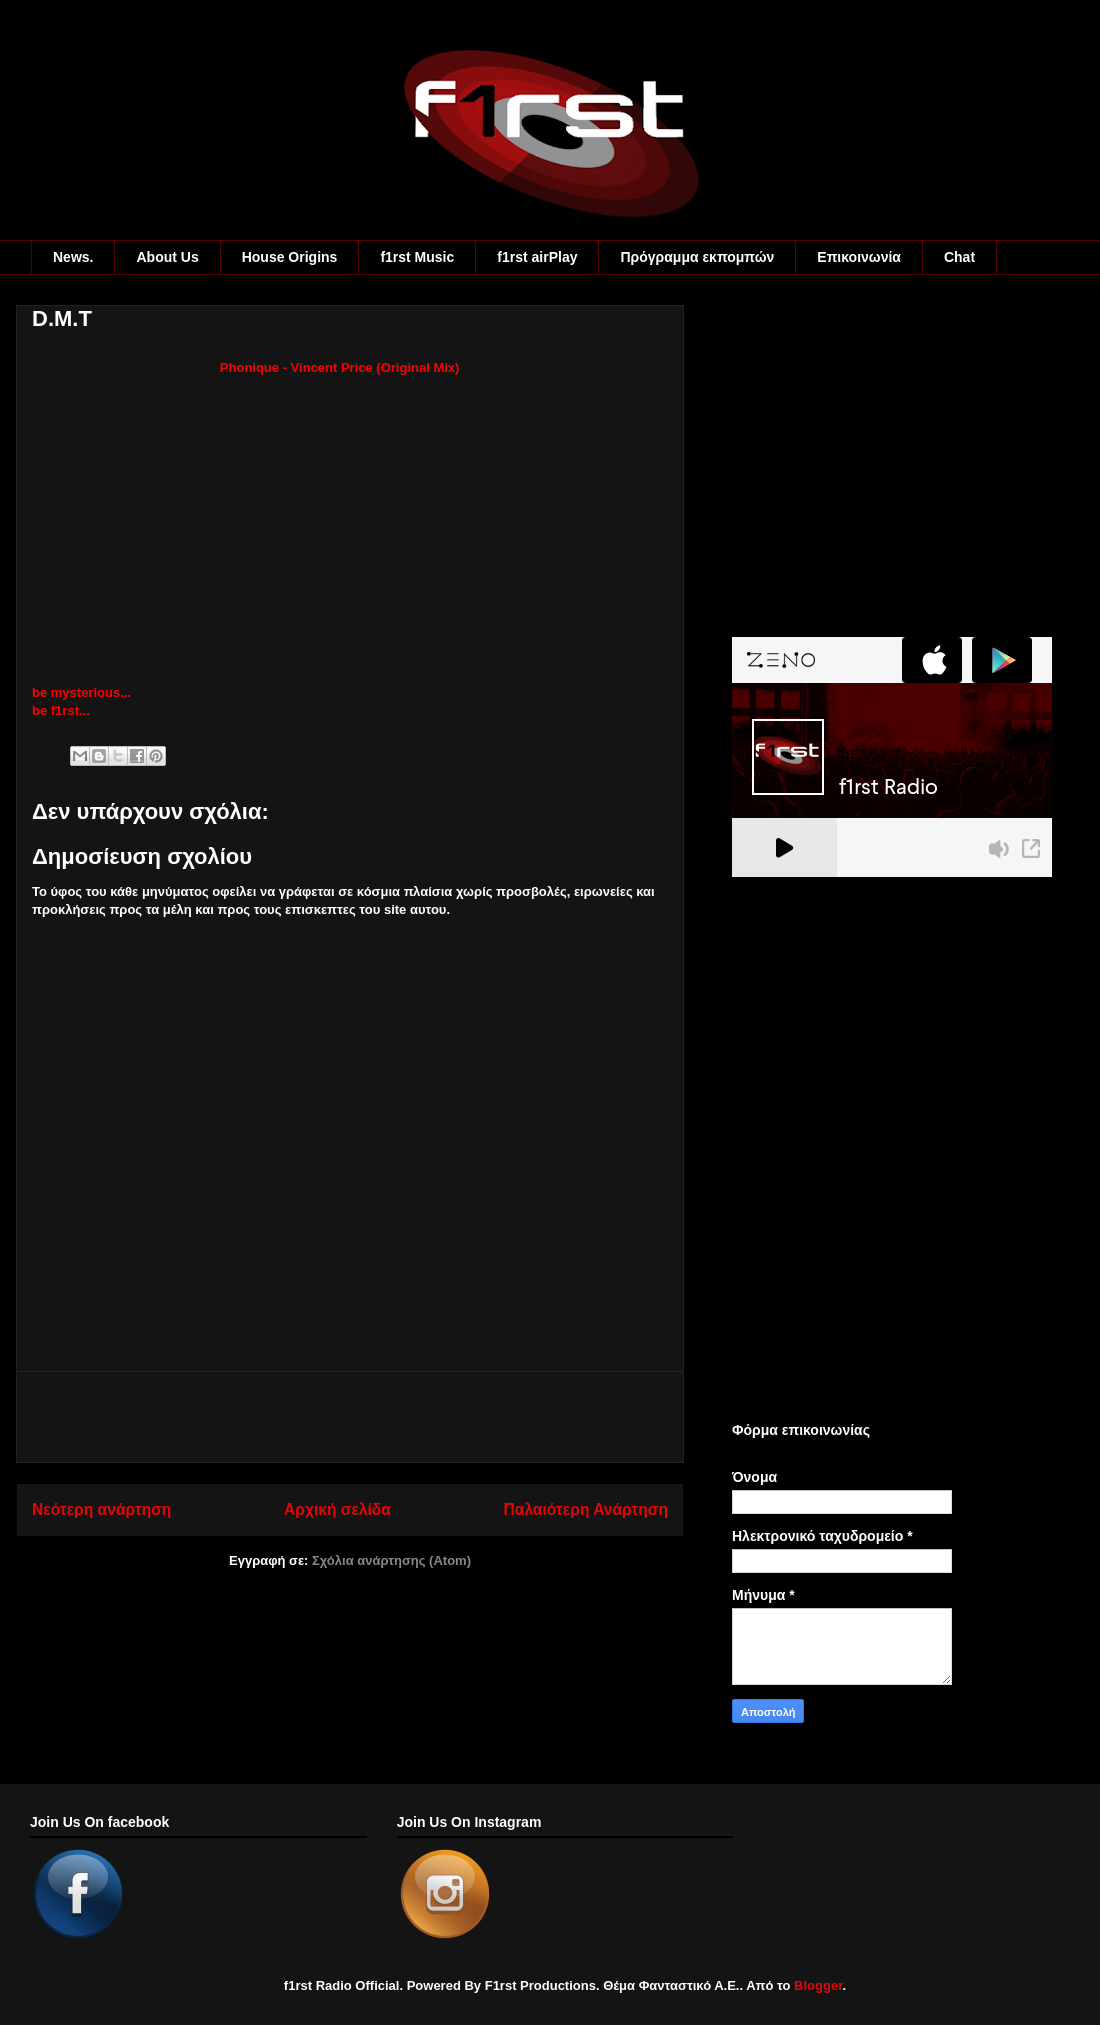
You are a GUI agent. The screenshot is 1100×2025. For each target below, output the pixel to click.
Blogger (818, 1985)
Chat (959, 257)
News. (73, 257)
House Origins (290, 257)
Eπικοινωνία (859, 257)
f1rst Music (417, 257)
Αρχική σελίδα (337, 1509)
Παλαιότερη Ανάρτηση (586, 1509)
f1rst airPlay (537, 257)
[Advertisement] (350, 1417)
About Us (167, 257)
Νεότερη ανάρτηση (101, 1509)
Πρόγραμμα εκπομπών (697, 257)
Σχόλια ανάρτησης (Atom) (391, 1560)
